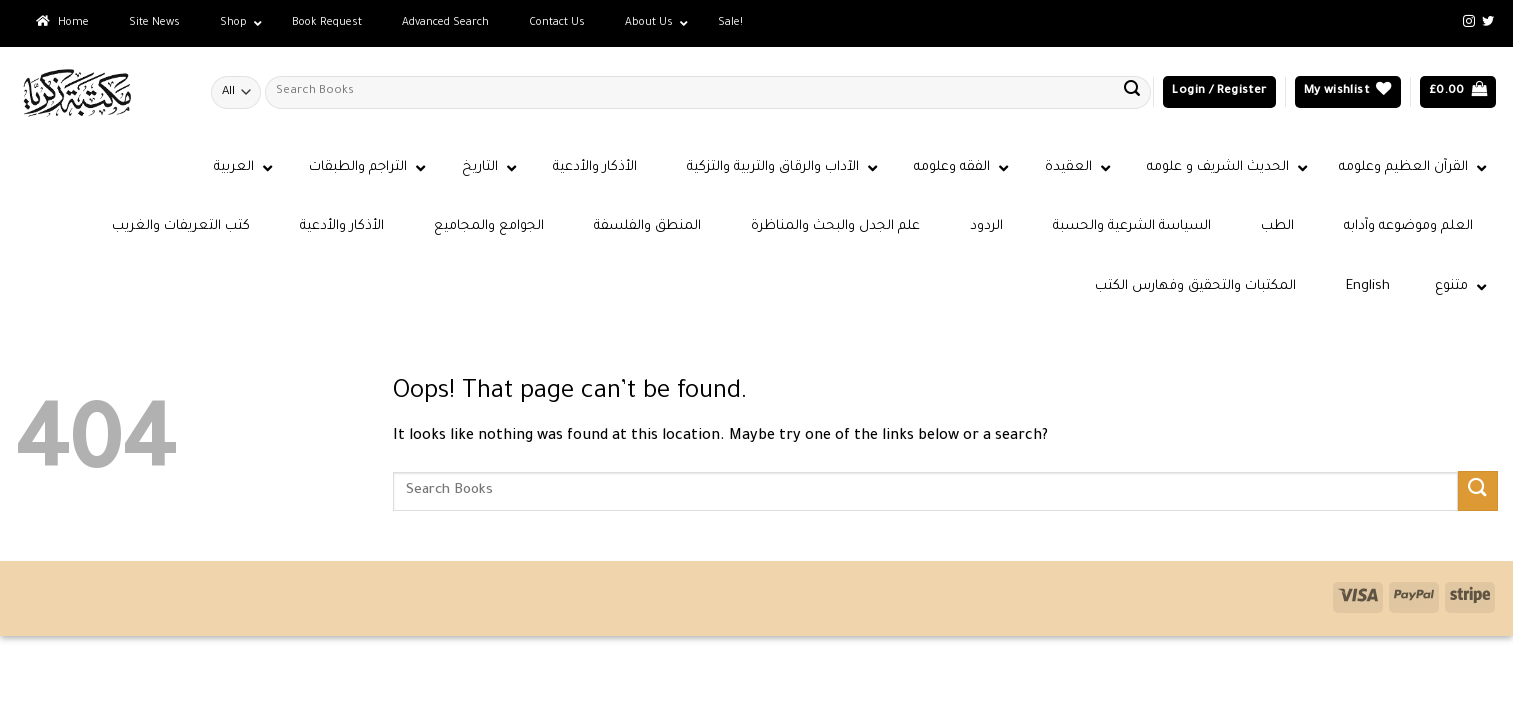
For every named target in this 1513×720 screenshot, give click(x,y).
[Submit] (1132, 92)
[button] (1219, 92)
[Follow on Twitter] (1488, 22)
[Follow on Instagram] (1469, 22)
